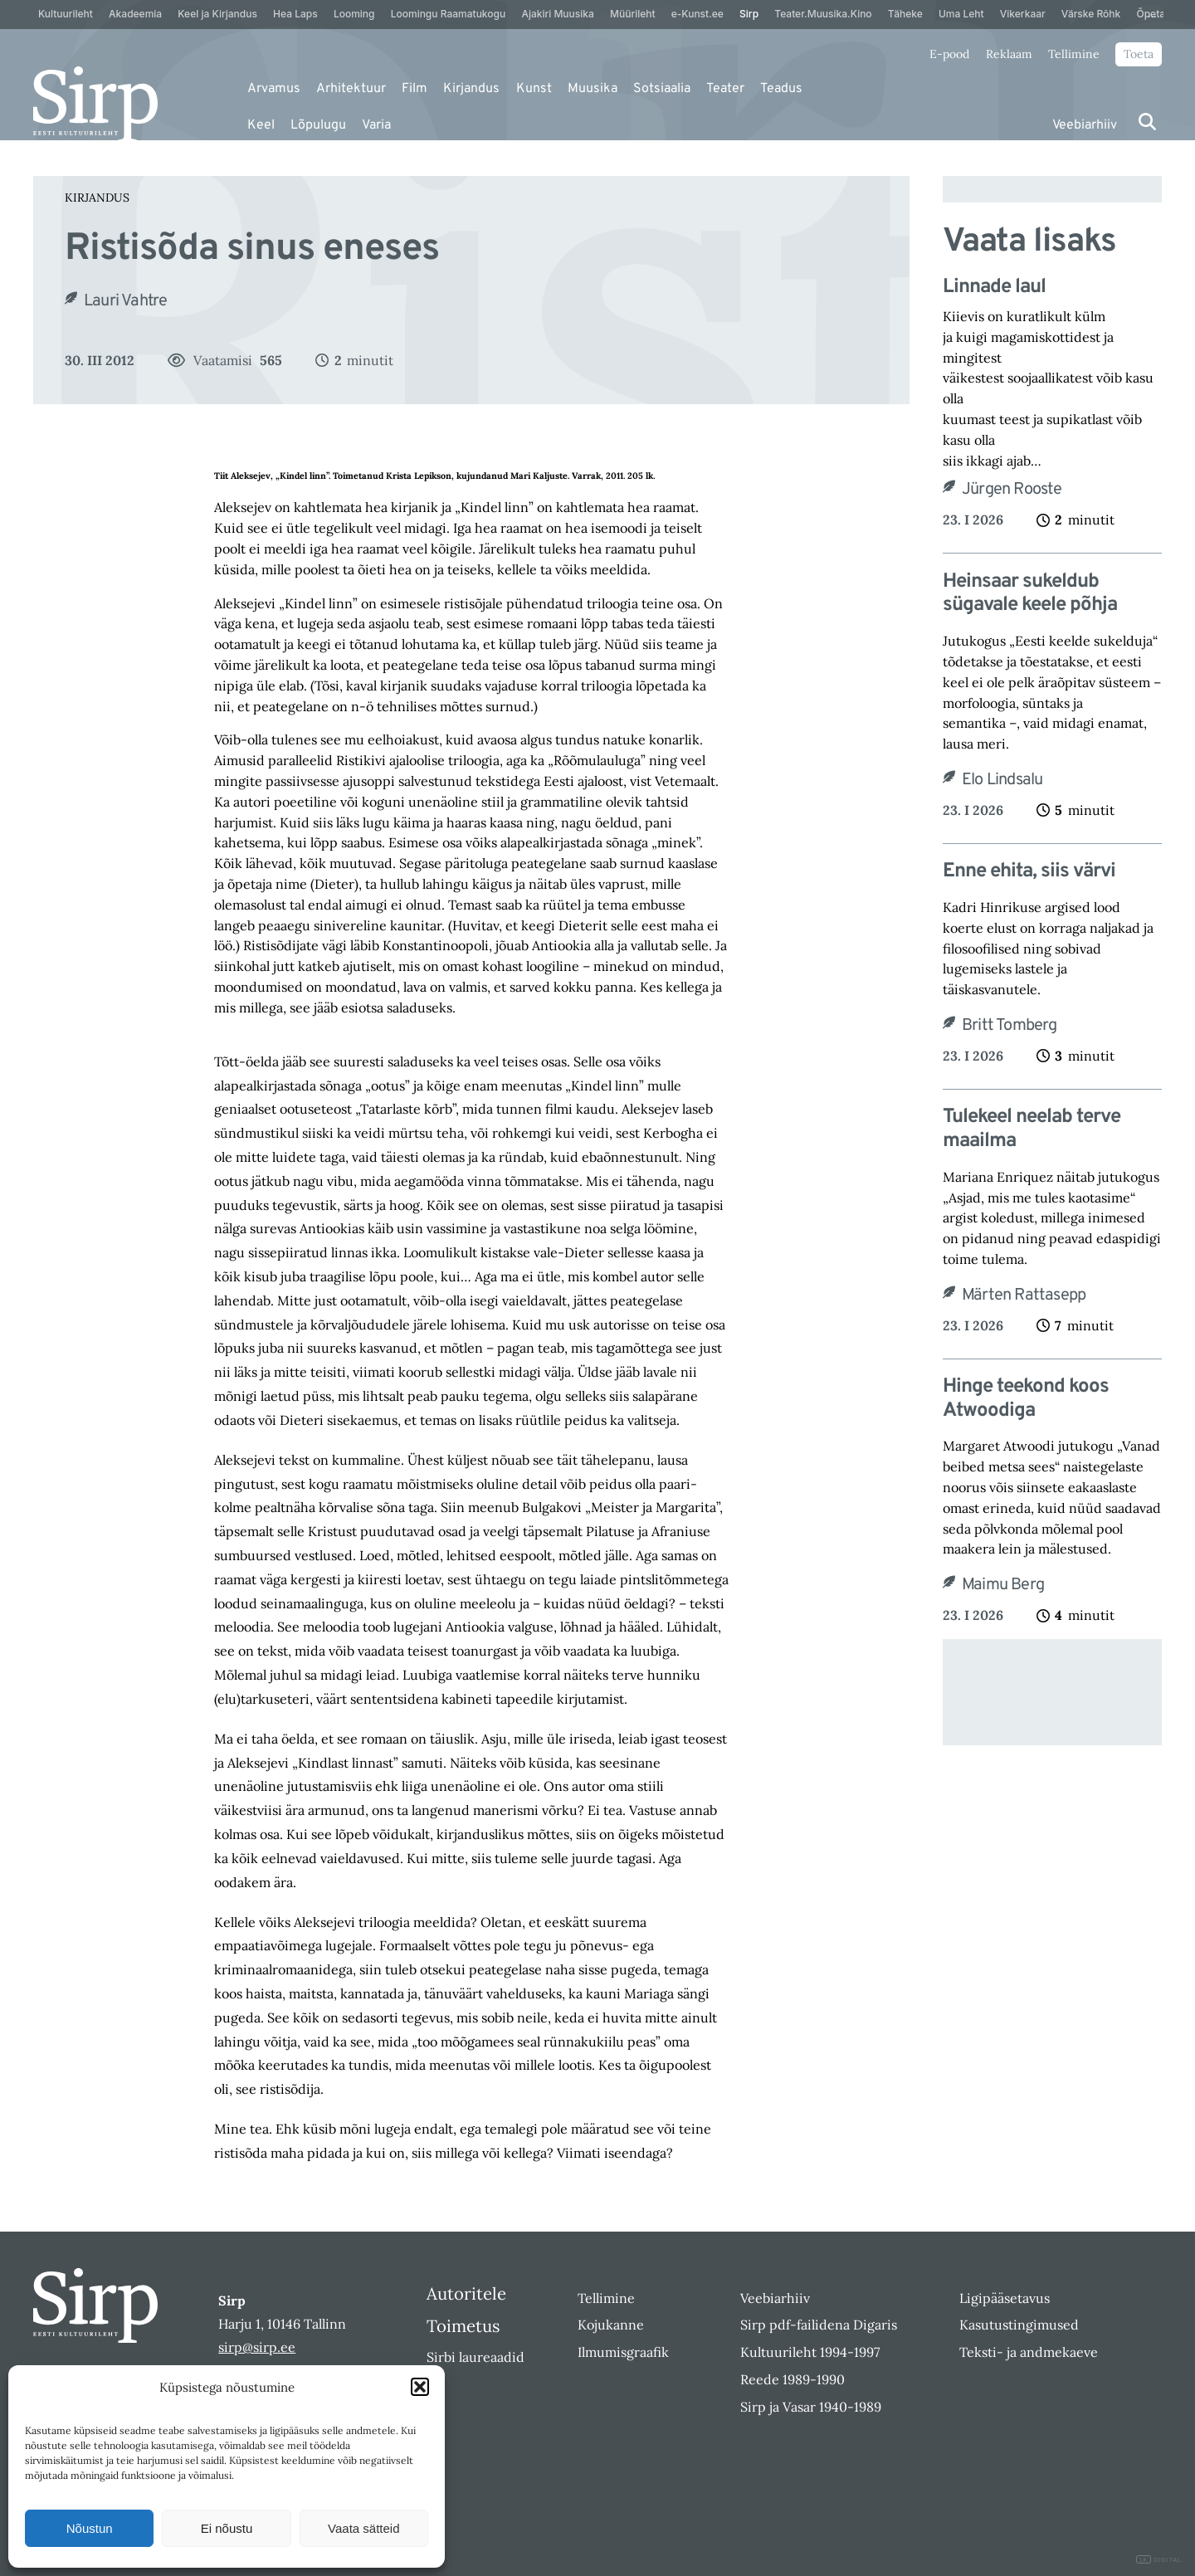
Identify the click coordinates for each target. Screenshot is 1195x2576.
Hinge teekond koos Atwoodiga (1026, 1399)
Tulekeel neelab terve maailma (1031, 1129)
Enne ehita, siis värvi (1029, 872)
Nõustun (89, 2528)
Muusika (592, 88)
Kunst (534, 88)
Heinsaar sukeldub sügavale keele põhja (1030, 594)
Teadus (781, 88)
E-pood (949, 53)
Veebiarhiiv (1084, 125)
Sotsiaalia (661, 88)
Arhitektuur (351, 88)
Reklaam (1009, 53)
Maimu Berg (1003, 1585)
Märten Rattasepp (1023, 1295)
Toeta (1139, 53)
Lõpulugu (318, 125)
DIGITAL (1159, 2560)
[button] (420, 2386)
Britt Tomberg (1009, 1026)
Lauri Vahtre (125, 301)
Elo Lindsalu (1002, 780)
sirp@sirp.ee (256, 2347)
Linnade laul (994, 288)
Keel (261, 125)
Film (414, 88)
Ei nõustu (227, 2528)
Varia (376, 125)
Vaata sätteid (363, 2528)
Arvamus (273, 88)
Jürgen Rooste (1012, 489)
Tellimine (1074, 53)
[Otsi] (1147, 121)
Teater (725, 88)
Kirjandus (471, 88)
